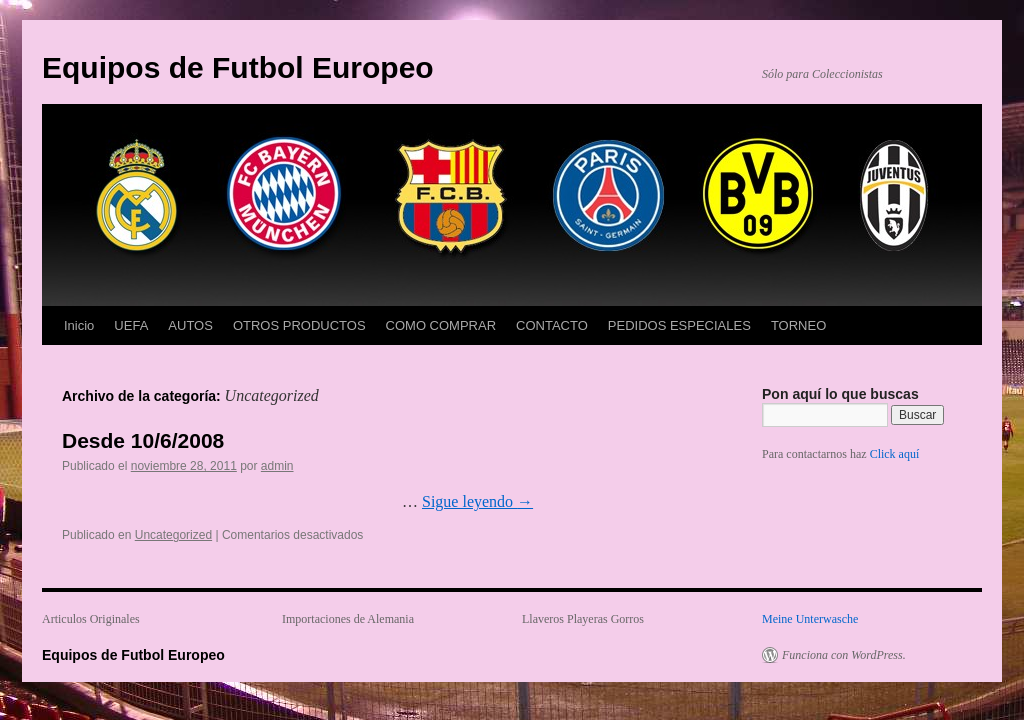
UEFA (131, 325)
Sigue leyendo (477, 501)
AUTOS (190, 325)
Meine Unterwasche (810, 619)
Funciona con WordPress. (844, 655)
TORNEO (798, 325)
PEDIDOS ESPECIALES (679, 325)
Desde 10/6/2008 (143, 440)
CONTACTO (552, 325)
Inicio (79, 325)
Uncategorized (173, 535)
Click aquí (895, 454)
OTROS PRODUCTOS (299, 325)
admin (277, 466)
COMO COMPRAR (441, 325)
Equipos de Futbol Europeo (238, 67)
